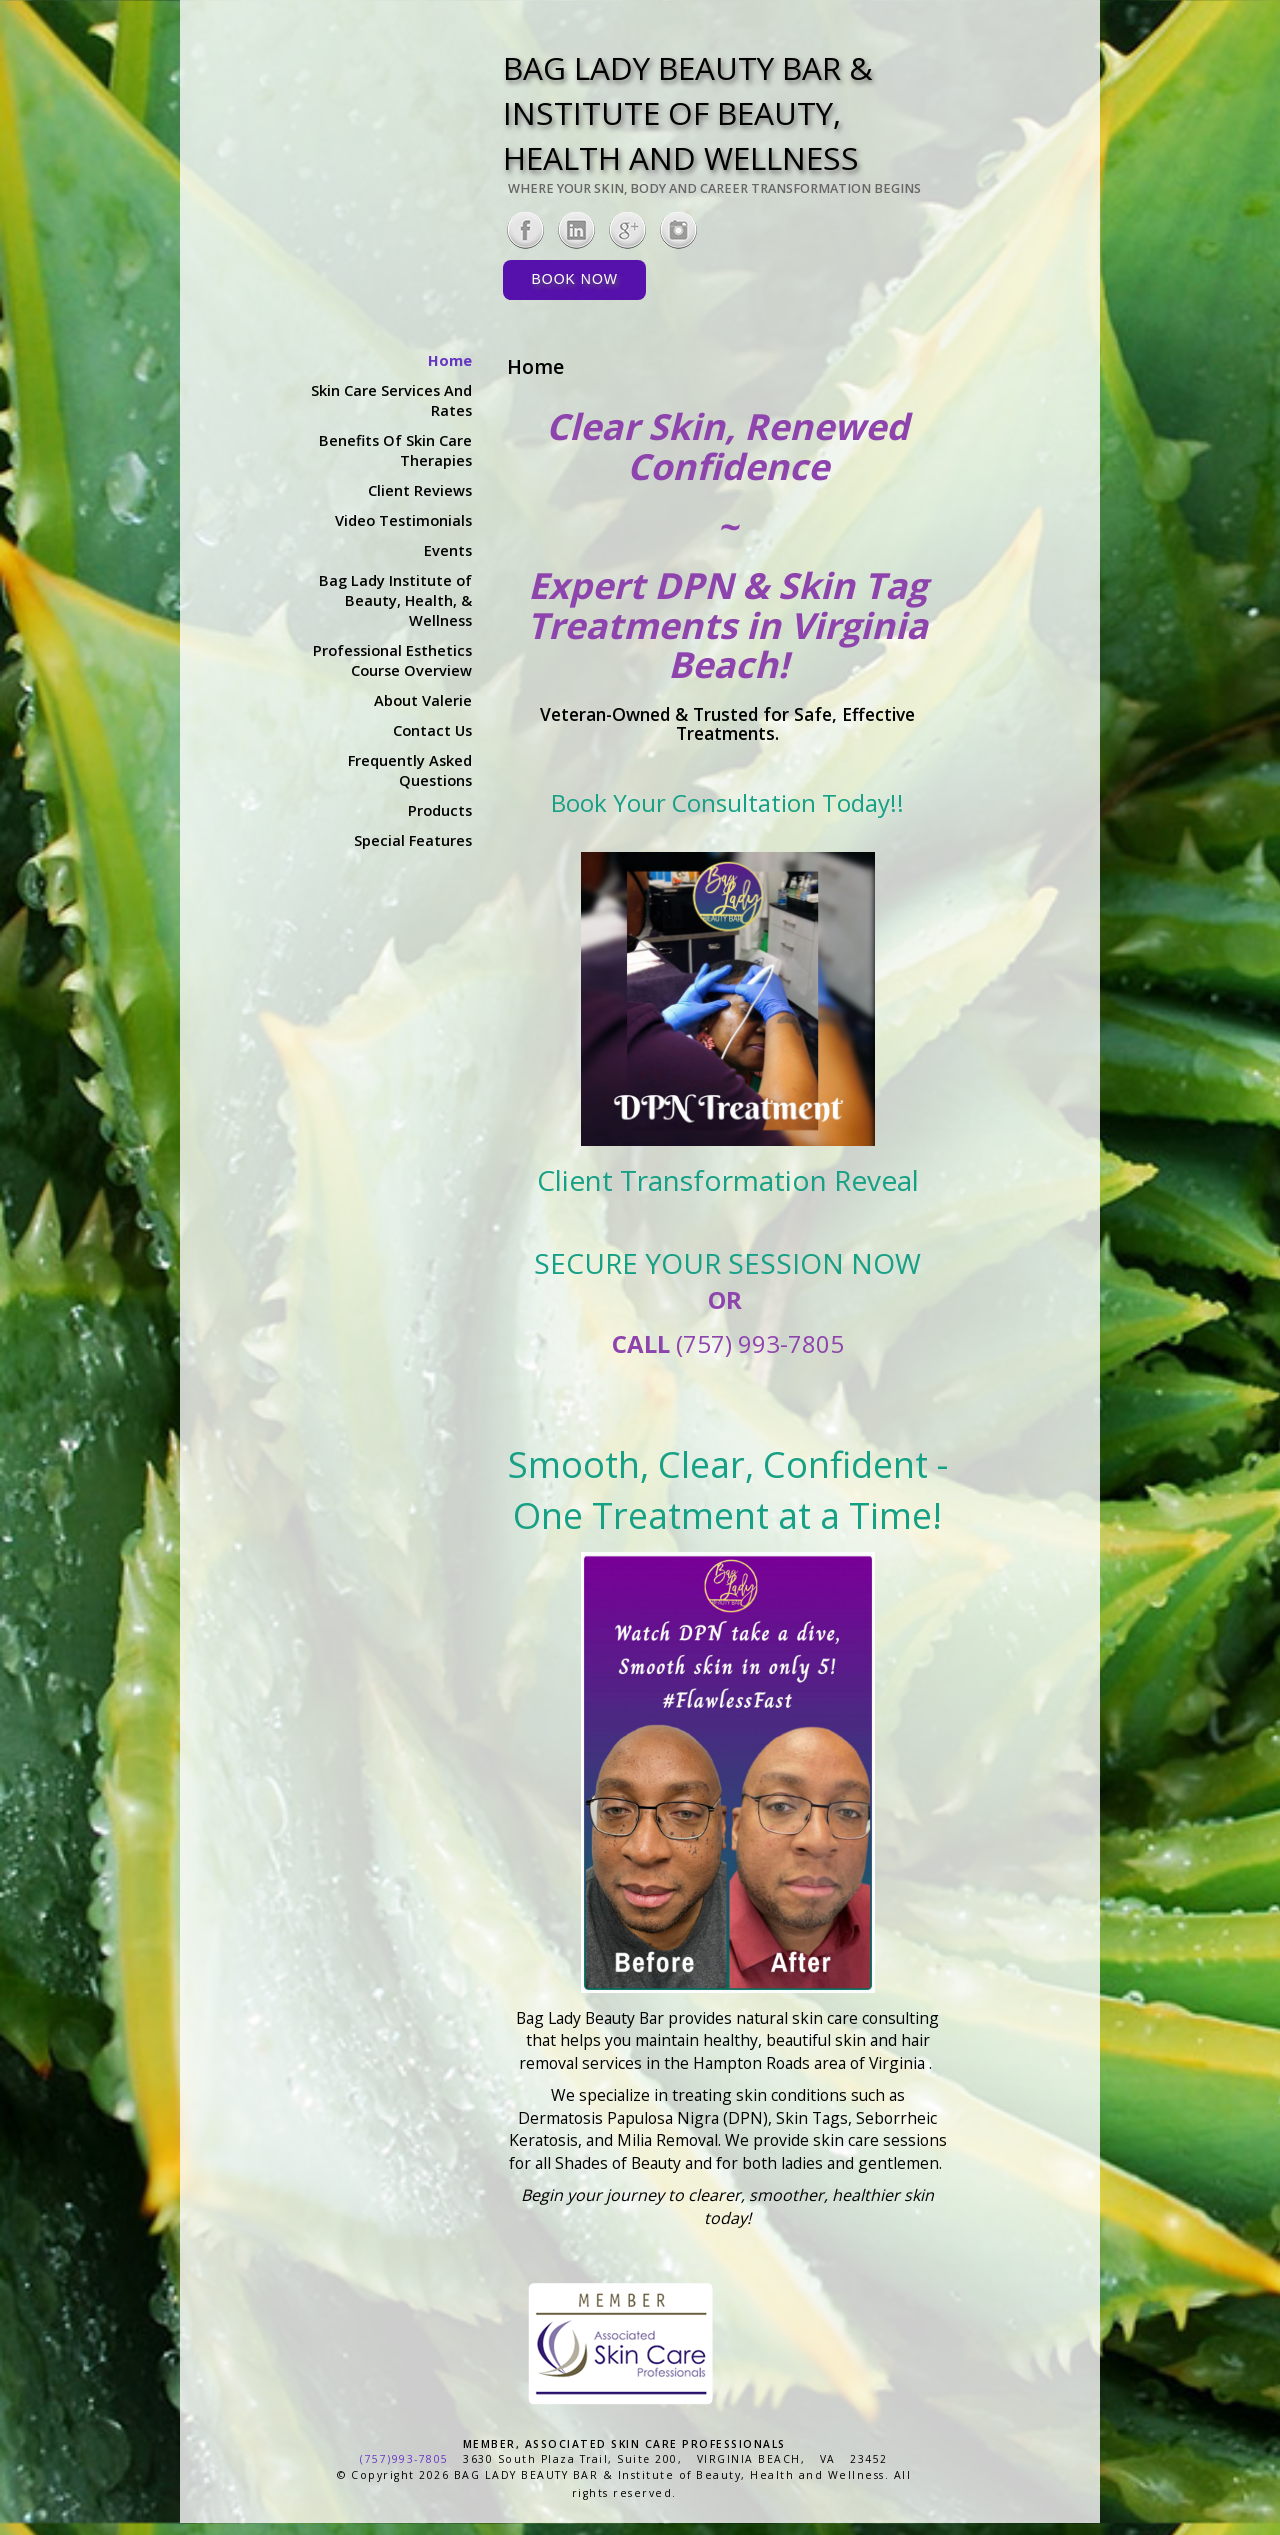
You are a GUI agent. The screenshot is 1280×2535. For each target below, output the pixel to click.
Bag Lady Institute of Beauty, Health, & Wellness (395, 600)
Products (440, 810)
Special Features (413, 840)
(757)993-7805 (404, 2459)
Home (450, 360)
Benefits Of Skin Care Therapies (395, 450)
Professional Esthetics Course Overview (392, 660)
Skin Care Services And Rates (391, 400)
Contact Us (432, 730)
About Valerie (423, 700)
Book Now (574, 279)
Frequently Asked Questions (410, 770)
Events (448, 550)
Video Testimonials (403, 520)
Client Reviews (420, 490)
